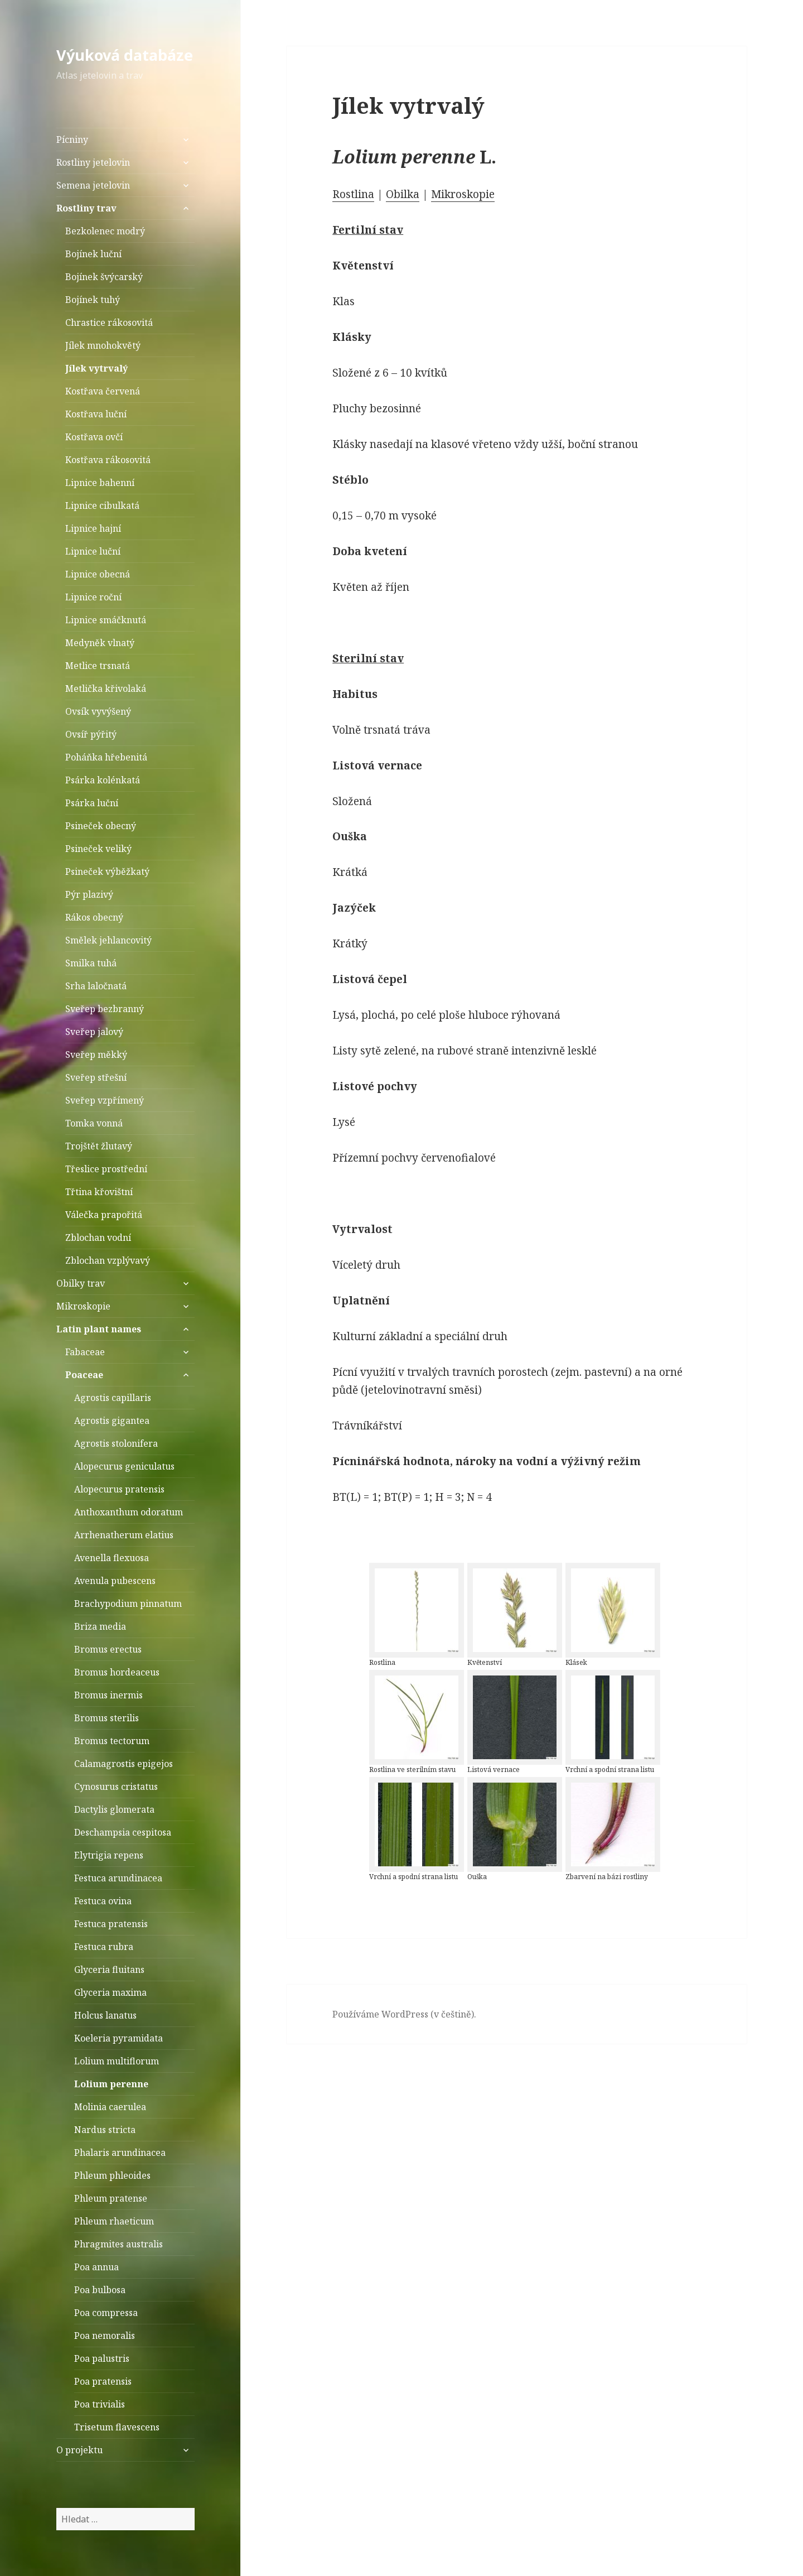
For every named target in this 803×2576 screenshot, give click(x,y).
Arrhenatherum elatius (123, 1535)
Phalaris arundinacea (120, 2152)
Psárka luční (91, 803)
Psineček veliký (98, 848)
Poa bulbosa (99, 2290)
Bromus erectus (108, 1649)
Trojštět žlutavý (98, 1146)
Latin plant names (98, 1329)
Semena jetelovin (93, 185)
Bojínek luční (93, 254)
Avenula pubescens (115, 1581)
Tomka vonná (94, 1123)
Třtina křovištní (99, 1192)
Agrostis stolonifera (116, 1443)
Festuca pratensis (111, 1924)
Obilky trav (80, 1283)
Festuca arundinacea (118, 1878)
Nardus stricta (105, 2130)
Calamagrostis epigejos (123, 1764)
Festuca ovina (103, 1901)
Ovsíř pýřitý (91, 734)
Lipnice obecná (97, 574)
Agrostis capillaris (112, 1397)
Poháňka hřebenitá (106, 757)
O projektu (79, 2450)
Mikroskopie (83, 1306)
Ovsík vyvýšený (98, 711)
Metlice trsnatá (97, 665)
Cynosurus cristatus (116, 1786)
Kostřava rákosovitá (108, 460)
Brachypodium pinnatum (128, 1603)
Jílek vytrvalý (96, 368)
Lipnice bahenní (99, 482)
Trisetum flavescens (116, 2427)
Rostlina (353, 194)
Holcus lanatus (105, 2015)
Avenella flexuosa (111, 1558)
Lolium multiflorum (116, 2061)
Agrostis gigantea (111, 1420)
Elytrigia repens (108, 1855)
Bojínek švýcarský (104, 277)
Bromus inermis (108, 1695)
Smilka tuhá (91, 963)
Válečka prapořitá (103, 1214)
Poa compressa (106, 2313)
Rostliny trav (86, 208)
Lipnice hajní (93, 528)
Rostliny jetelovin (93, 162)
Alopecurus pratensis (119, 1489)
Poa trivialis (99, 2404)
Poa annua (96, 2267)
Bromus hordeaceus (116, 1672)
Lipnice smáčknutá (105, 620)
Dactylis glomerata (114, 1809)
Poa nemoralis (104, 2335)
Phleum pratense (110, 2198)
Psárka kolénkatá (102, 780)
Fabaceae (85, 1352)
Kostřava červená (102, 391)
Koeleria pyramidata (118, 2038)
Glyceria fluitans (109, 1969)
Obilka (402, 194)
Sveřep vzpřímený (104, 1100)
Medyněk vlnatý (99, 643)
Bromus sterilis (106, 1718)
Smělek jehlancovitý (108, 940)
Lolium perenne (111, 2084)
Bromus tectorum (111, 1741)
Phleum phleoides (112, 2175)
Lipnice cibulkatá (102, 505)
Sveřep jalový (94, 1031)
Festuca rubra (103, 1947)
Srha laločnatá (96, 986)
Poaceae (84, 1375)
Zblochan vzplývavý (107, 1260)
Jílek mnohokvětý (103, 345)
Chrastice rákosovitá (109, 322)
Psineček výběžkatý (107, 871)
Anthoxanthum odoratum (128, 1512)
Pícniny (72, 139)
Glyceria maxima (110, 1992)
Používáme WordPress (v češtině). (404, 2014)
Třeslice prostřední (106, 1169)
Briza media (100, 1626)
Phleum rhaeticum (114, 2221)
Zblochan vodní (98, 1237)
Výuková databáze (124, 55)
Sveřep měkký (96, 1054)
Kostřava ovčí (94, 437)
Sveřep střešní (96, 1077)
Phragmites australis (118, 2244)
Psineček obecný (100, 826)
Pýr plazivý (89, 894)
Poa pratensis (103, 2381)
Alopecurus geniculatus (124, 1466)
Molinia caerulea (110, 2107)
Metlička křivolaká (105, 688)
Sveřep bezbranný (104, 1009)
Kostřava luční (96, 414)
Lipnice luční (92, 551)
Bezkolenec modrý (105, 231)
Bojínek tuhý (92, 299)
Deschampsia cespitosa (122, 1832)
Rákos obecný (94, 917)
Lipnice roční (93, 597)
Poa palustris (101, 2358)
